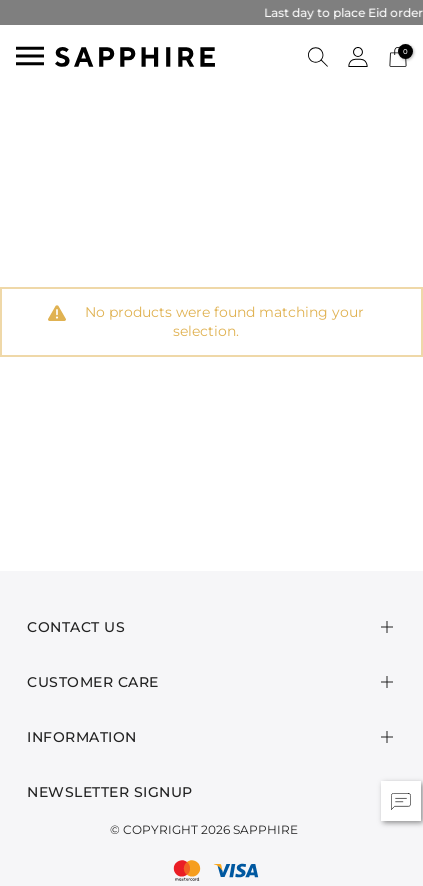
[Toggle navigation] (30, 56)
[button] (318, 56)
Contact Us (76, 627)
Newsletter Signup (110, 792)
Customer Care (93, 682)
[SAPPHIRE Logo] (135, 55)
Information (82, 737)
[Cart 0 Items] (398, 55)
